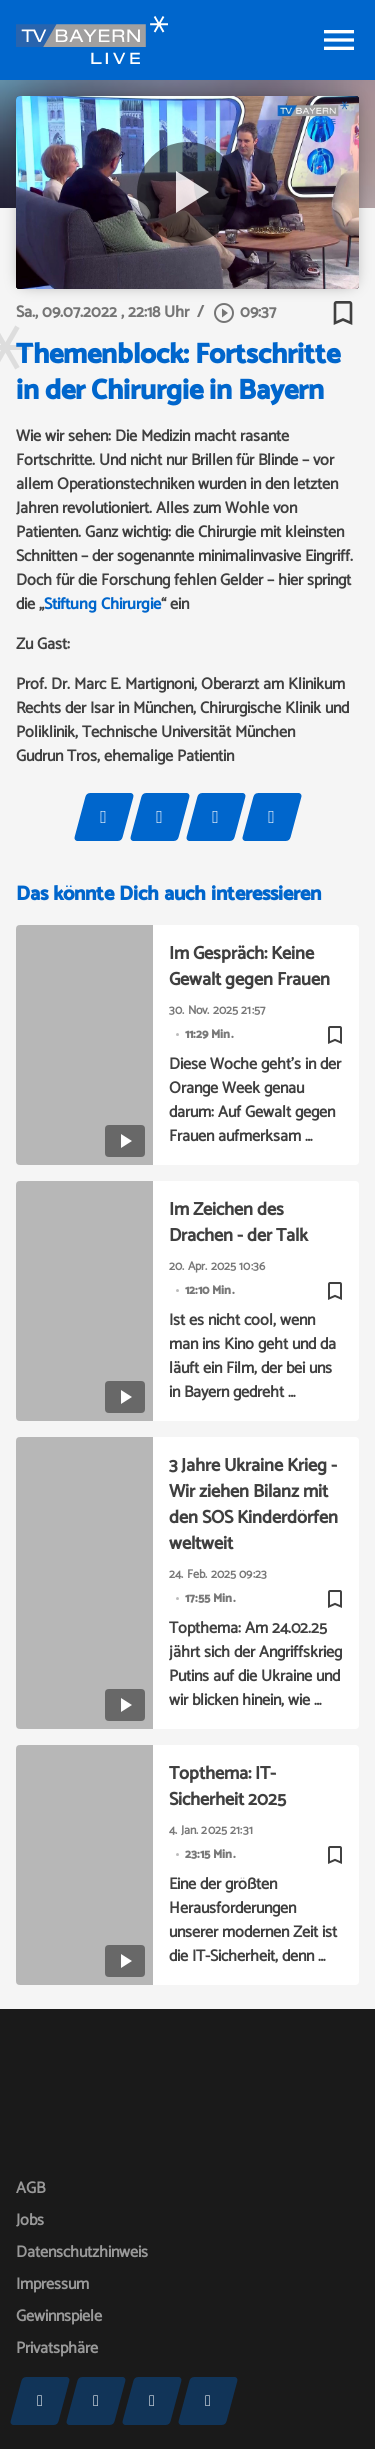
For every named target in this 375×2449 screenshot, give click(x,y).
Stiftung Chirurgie (102, 604)
